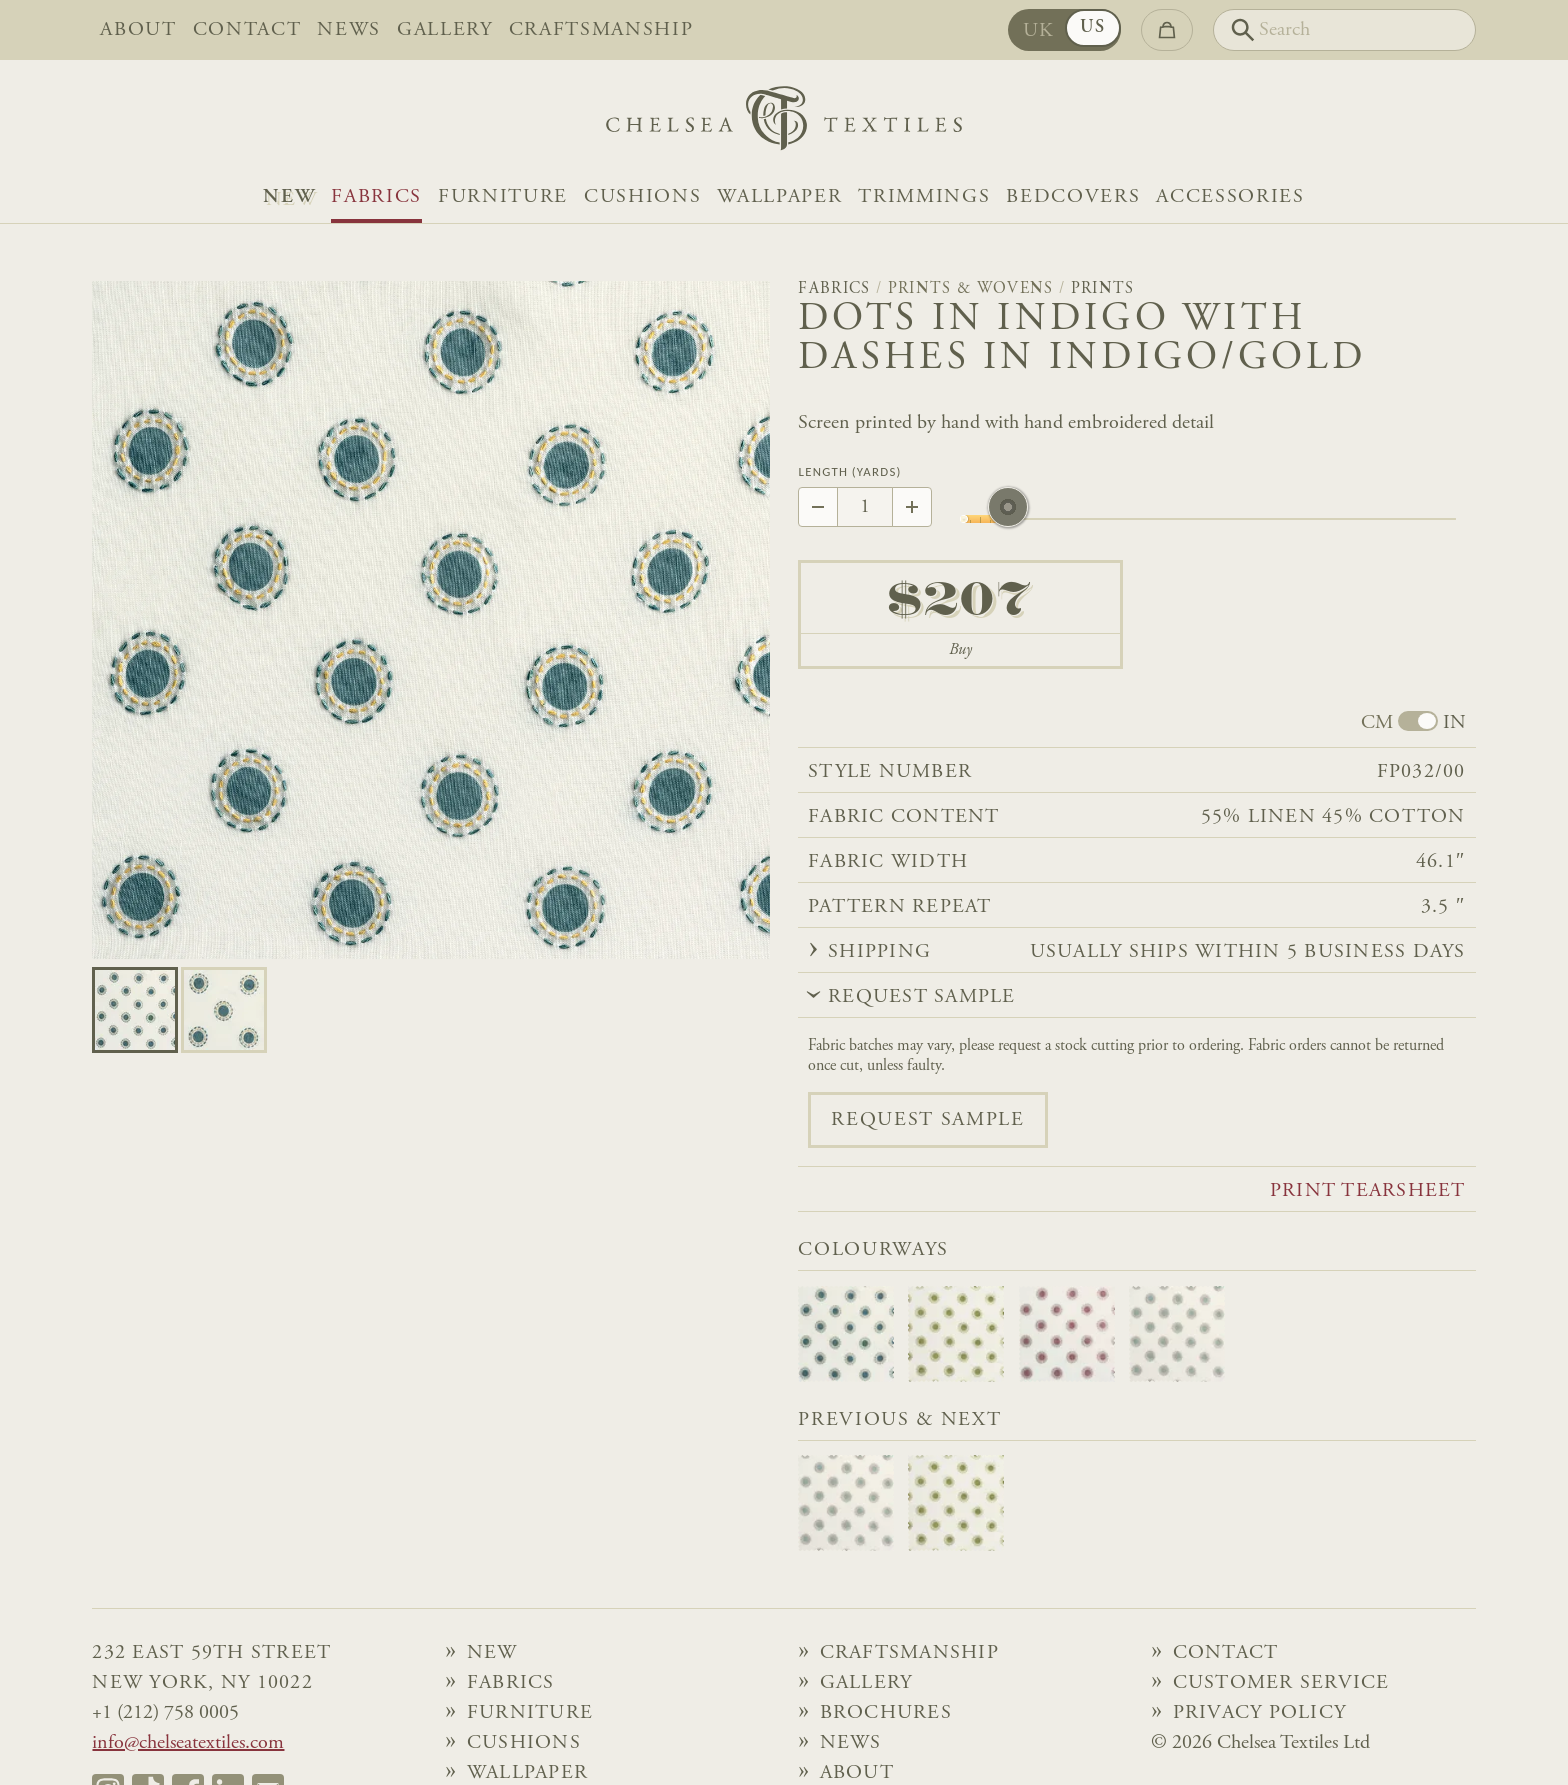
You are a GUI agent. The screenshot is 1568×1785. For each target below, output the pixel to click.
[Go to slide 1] (224, 1010)
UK (1039, 31)
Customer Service (1281, 1683)
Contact (247, 30)
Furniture (503, 197)
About (138, 30)
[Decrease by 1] (818, 507)
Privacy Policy (1260, 1713)
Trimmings (924, 197)
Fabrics (376, 197)
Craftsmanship (601, 30)
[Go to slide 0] (135, 1010)
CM (1377, 723)
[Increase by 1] (912, 507)
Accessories (1230, 197)
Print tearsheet (1368, 1191)
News (349, 30)
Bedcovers (1073, 197)
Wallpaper (779, 197)
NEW (289, 197)
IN (1454, 723)
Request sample (927, 1120)
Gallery (445, 30)
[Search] (1344, 30)
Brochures (886, 1713)
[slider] (1008, 519)
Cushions (642, 197)
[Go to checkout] (1167, 30)
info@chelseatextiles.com (188, 1743)
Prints (1103, 289)
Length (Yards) (849, 472)
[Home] (784, 123)
